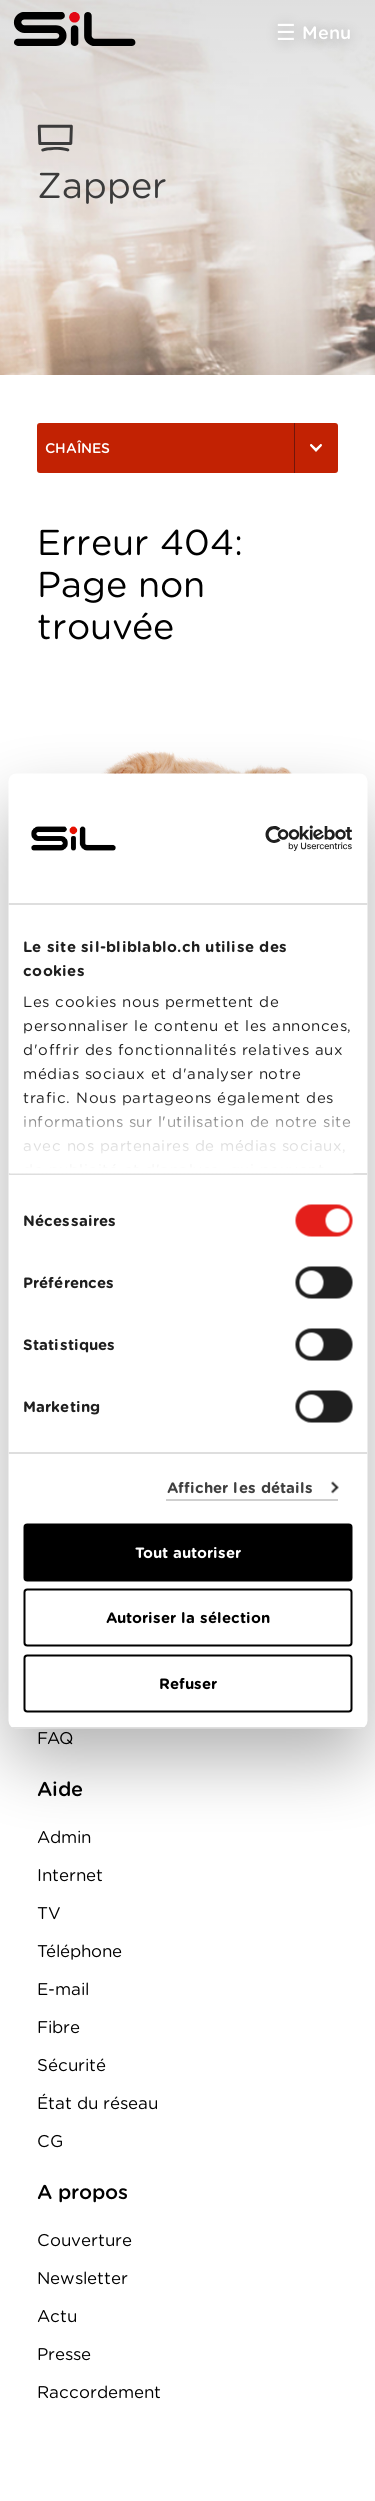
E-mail (63, 1989)
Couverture (84, 2240)
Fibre (58, 2027)
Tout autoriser (188, 1552)
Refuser (188, 1683)
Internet (70, 1875)
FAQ (55, 1738)
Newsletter (82, 2278)
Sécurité (71, 2065)
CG (50, 2141)
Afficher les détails (240, 1488)
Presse (64, 2354)
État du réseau (97, 2103)
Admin (64, 1837)
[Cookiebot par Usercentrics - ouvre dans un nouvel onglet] (267, 838)
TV (49, 1913)
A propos (82, 2192)
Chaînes (187, 448)
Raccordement (99, 2392)
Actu (57, 2316)
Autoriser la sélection (188, 1618)
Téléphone (79, 1951)
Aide (60, 1789)
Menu (326, 32)
